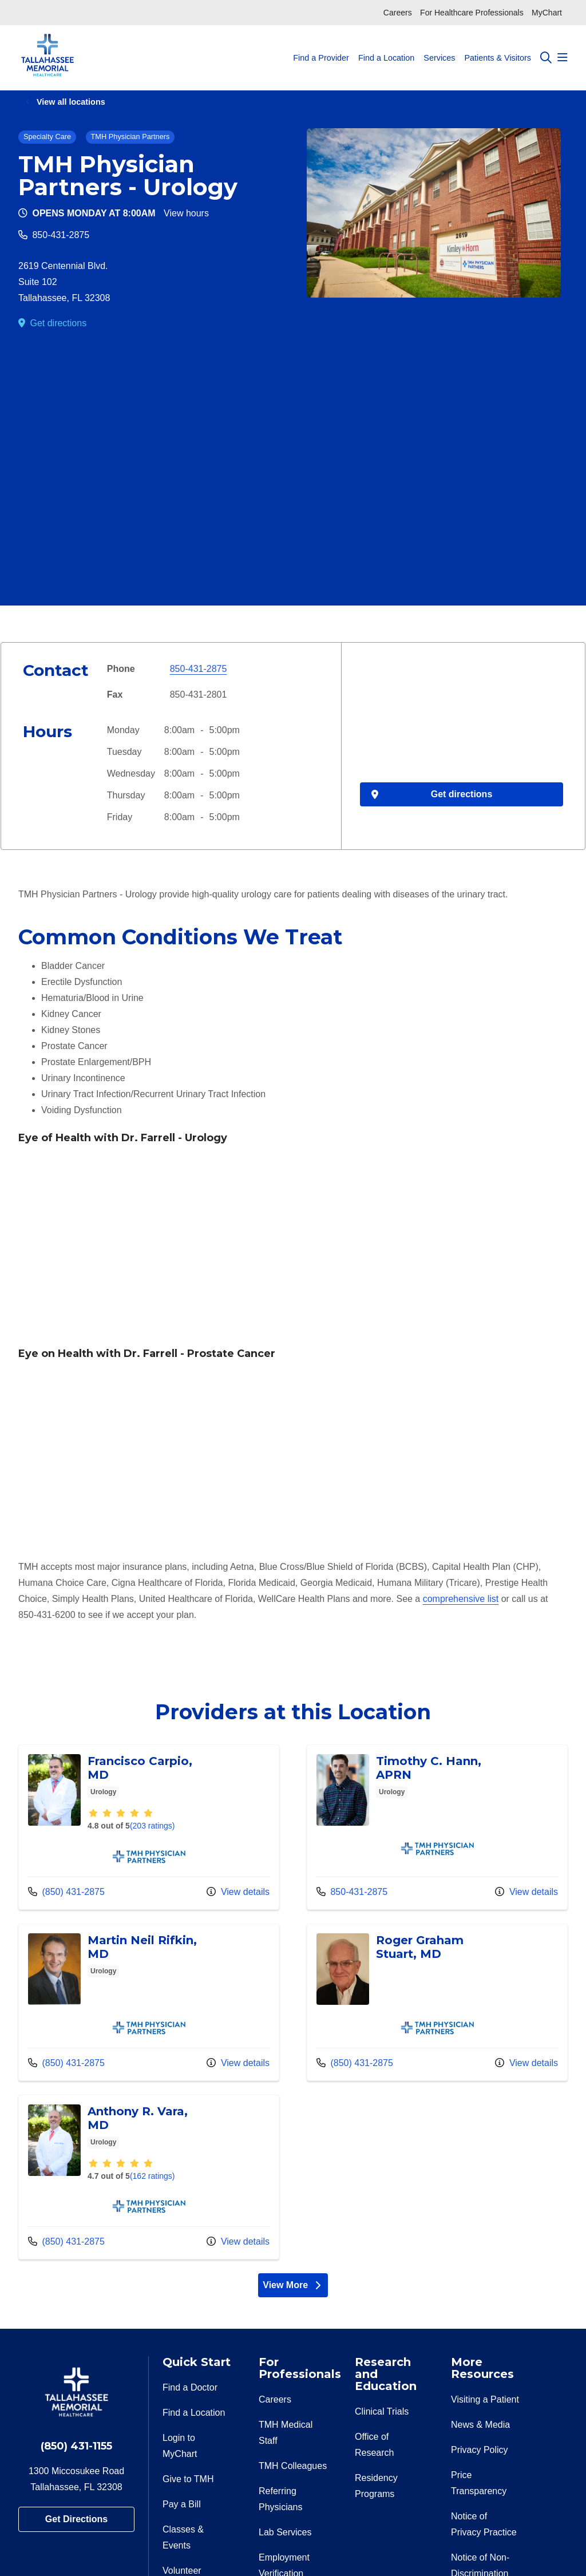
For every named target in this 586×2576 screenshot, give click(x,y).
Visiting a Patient (485, 2399)
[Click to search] (546, 58)
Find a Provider (321, 47)
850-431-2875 (60, 235)
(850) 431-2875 (66, 1892)
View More (293, 2285)
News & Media (480, 2424)
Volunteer (182, 2570)
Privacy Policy (479, 2450)
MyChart (547, 12)
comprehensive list (461, 1599)
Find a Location (386, 47)
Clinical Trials (382, 2411)
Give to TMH (188, 2479)
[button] (562, 58)
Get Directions (76, 2519)
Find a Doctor (190, 2387)
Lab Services (285, 2532)
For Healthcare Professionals (472, 12)
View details (238, 1892)
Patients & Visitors (498, 47)
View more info (149, 1827)
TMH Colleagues (293, 2466)
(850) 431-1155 (76, 2446)
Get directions (58, 323)
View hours (186, 213)
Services (439, 47)
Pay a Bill (182, 2504)
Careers (397, 12)
